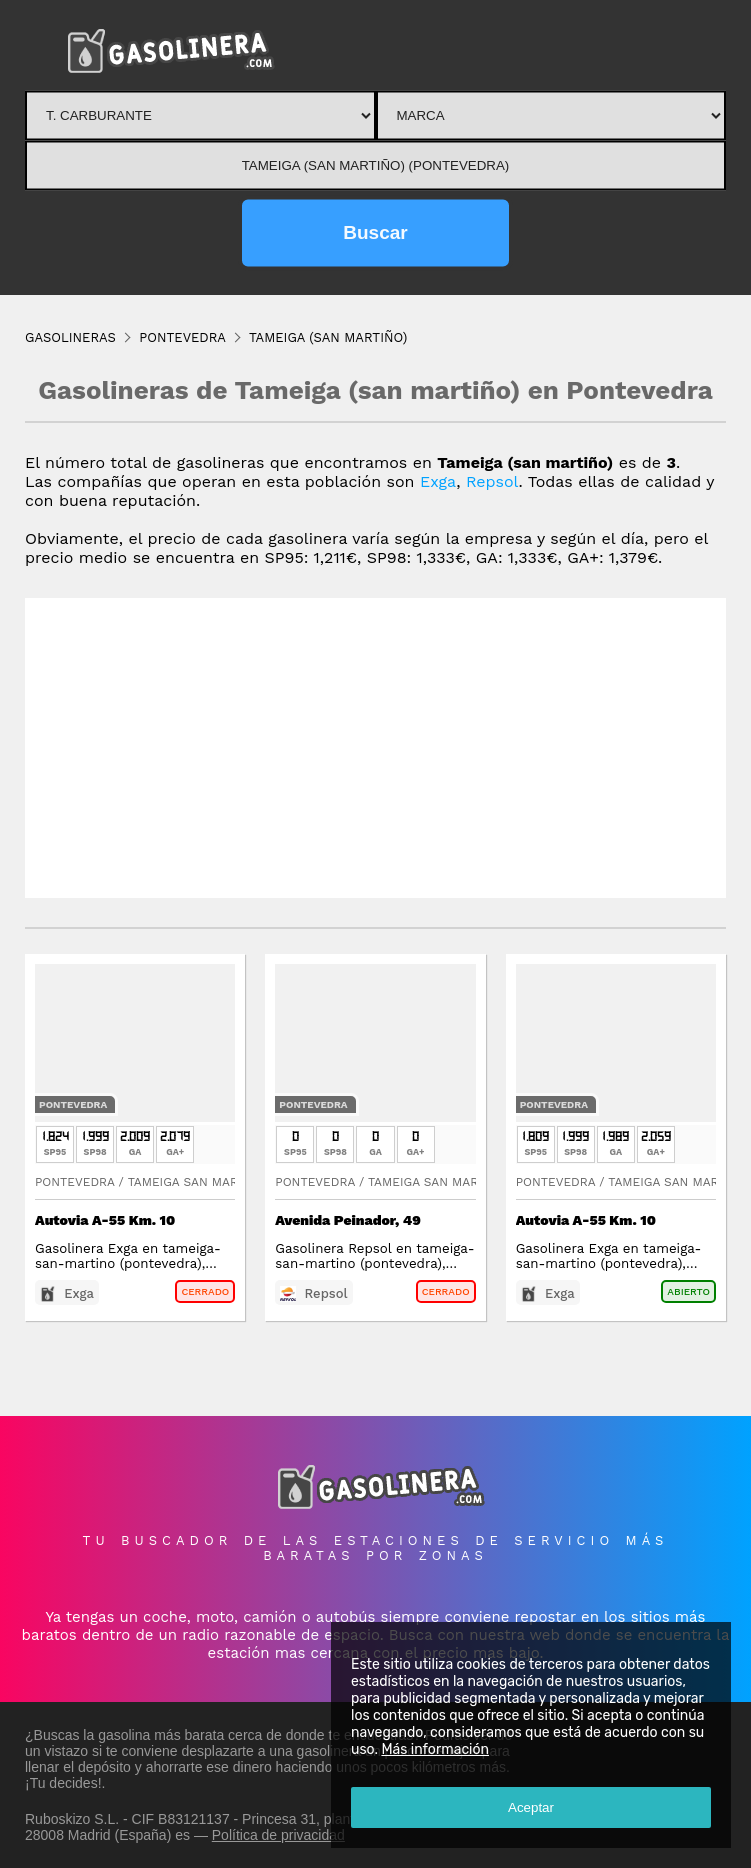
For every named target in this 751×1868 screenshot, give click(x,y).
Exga (438, 481)
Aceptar (531, 1807)
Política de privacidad (278, 1835)
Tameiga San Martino (197, 1182)
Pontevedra (73, 1104)
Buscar (375, 232)
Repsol (492, 481)
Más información (435, 1749)
